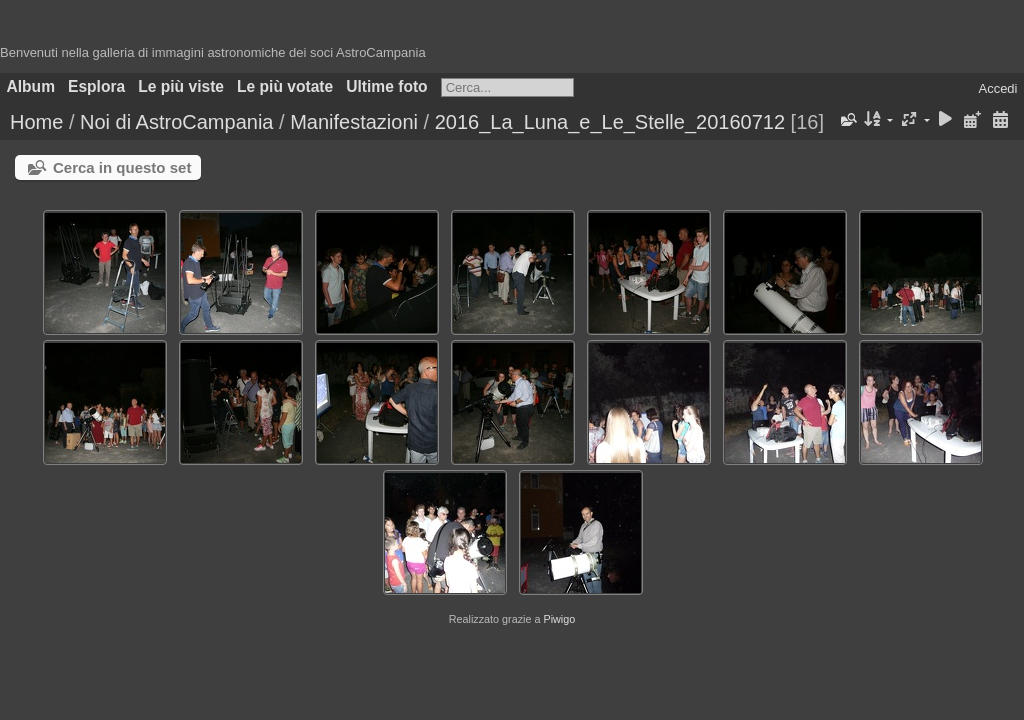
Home (36, 122)
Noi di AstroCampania (176, 122)
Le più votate (285, 86)
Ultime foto (386, 86)
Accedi (997, 88)
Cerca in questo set (122, 167)
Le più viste (181, 86)
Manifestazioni (354, 122)
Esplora (96, 86)
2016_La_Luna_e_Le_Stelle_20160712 (610, 122)
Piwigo (559, 619)
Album (31, 86)
